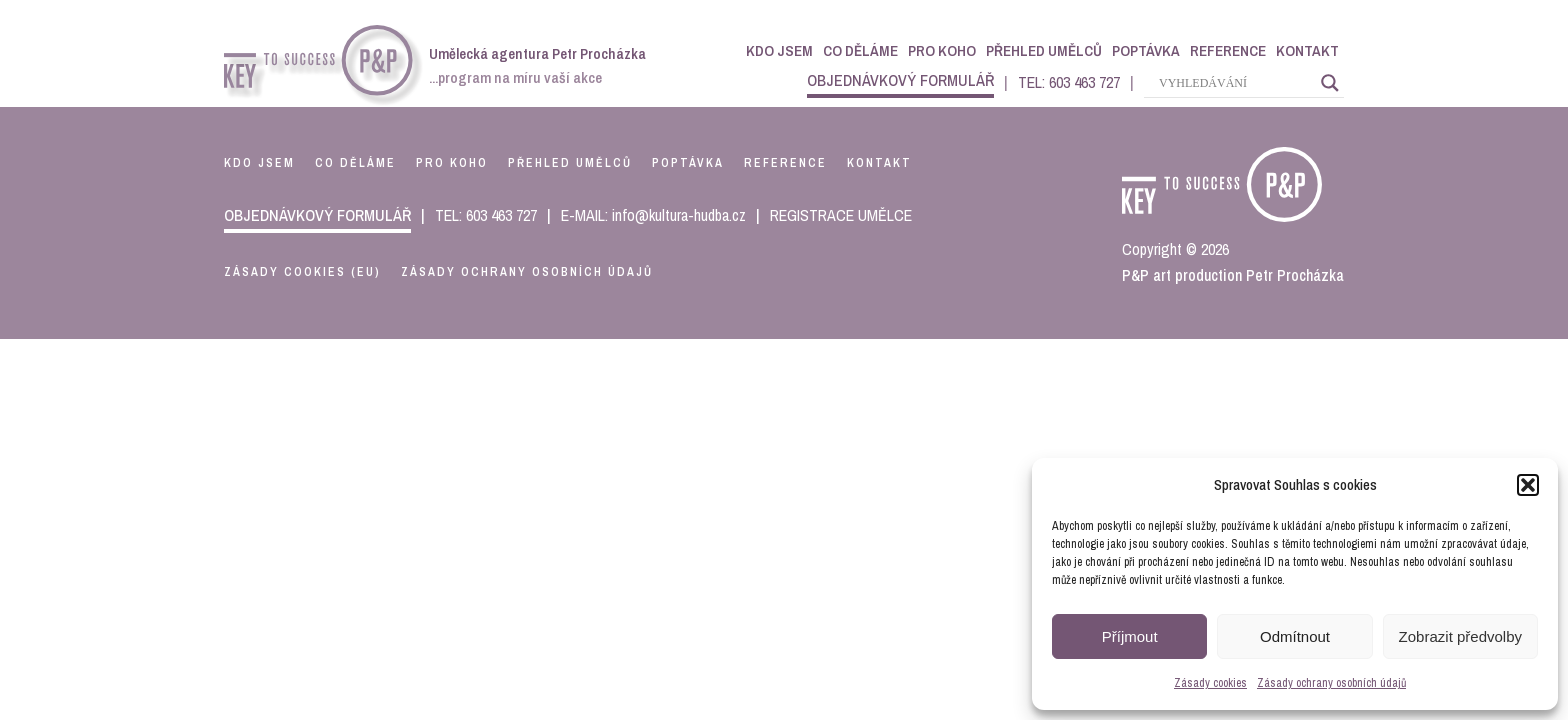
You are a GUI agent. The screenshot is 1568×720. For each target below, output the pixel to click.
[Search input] (1235, 83)
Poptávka (1146, 50)
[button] (1528, 485)
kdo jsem (259, 163)
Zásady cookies (1210, 683)
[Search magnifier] (1330, 83)
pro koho (452, 163)
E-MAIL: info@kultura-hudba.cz (653, 215)
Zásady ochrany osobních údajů (1331, 683)
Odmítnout (1295, 636)
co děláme (355, 163)
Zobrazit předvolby (1460, 636)
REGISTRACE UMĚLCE (841, 215)
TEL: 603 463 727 (1069, 82)
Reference (1228, 50)
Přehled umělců (1044, 50)
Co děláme (860, 50)
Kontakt (1307, 50)
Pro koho (942, 50)
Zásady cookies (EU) (302, 272)
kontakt (879, 163)
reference (785, 163)
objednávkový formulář (900, 80)
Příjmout (1130, 636)
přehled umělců (570, 163)
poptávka (688, 163)
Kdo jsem (779, 50)
